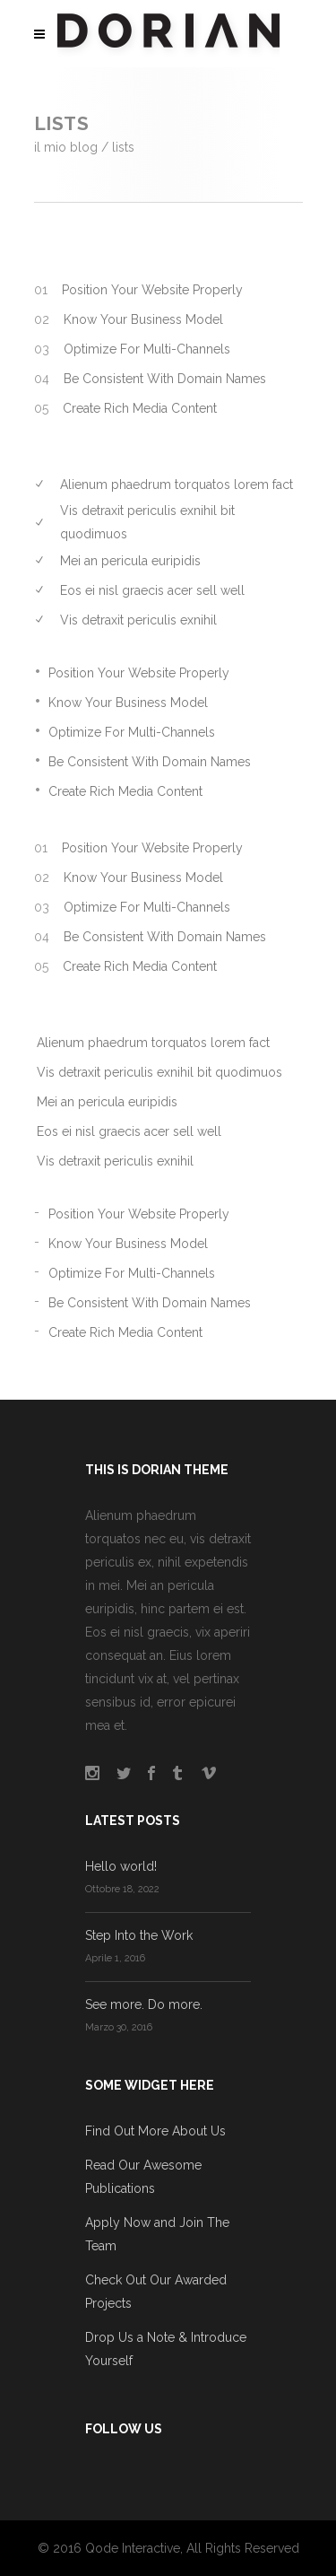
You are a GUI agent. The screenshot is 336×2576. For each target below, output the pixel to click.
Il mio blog (66, 147)
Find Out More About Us (155, 2131)
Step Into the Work (139, 1935)
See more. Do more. (143, 2004)
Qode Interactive (132, 2548)
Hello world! (121, 1866)
